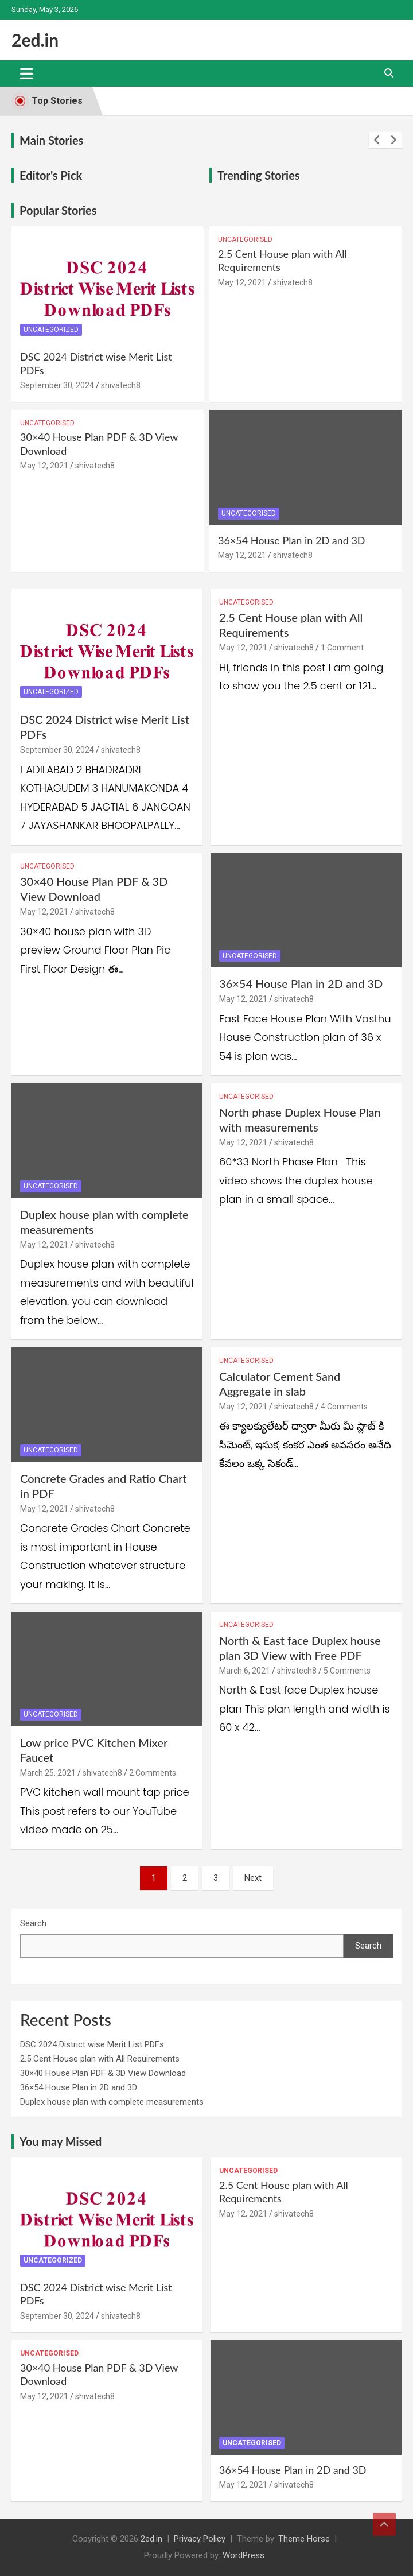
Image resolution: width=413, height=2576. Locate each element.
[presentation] (377, 140)
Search (33, 1923)
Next (253, 1878)
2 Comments (152, 1772)
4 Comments (344, 1406)
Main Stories (51, 140)
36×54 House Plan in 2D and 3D (291, 540)
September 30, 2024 (57, 385)
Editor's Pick (51, 175)
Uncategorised (245, 239)
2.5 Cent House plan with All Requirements (100, 2059)
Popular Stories (58, 210)
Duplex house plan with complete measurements (112, 2102)
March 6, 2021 (244, 1670)
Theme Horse (304, 2539)
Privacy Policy (199, 2539)
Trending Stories (258, 175)
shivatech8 (121, 385)
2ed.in (35, 39)
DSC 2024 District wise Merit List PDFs (92, 2044)
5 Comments (347, 1670)
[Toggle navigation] (26, 73)
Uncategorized (51, 330)
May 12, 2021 (242, 282)
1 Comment (342, 647)
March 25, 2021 (48, 1772)
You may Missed (61, 2141)
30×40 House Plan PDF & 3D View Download (103, 2073)
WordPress (243, 2555)
